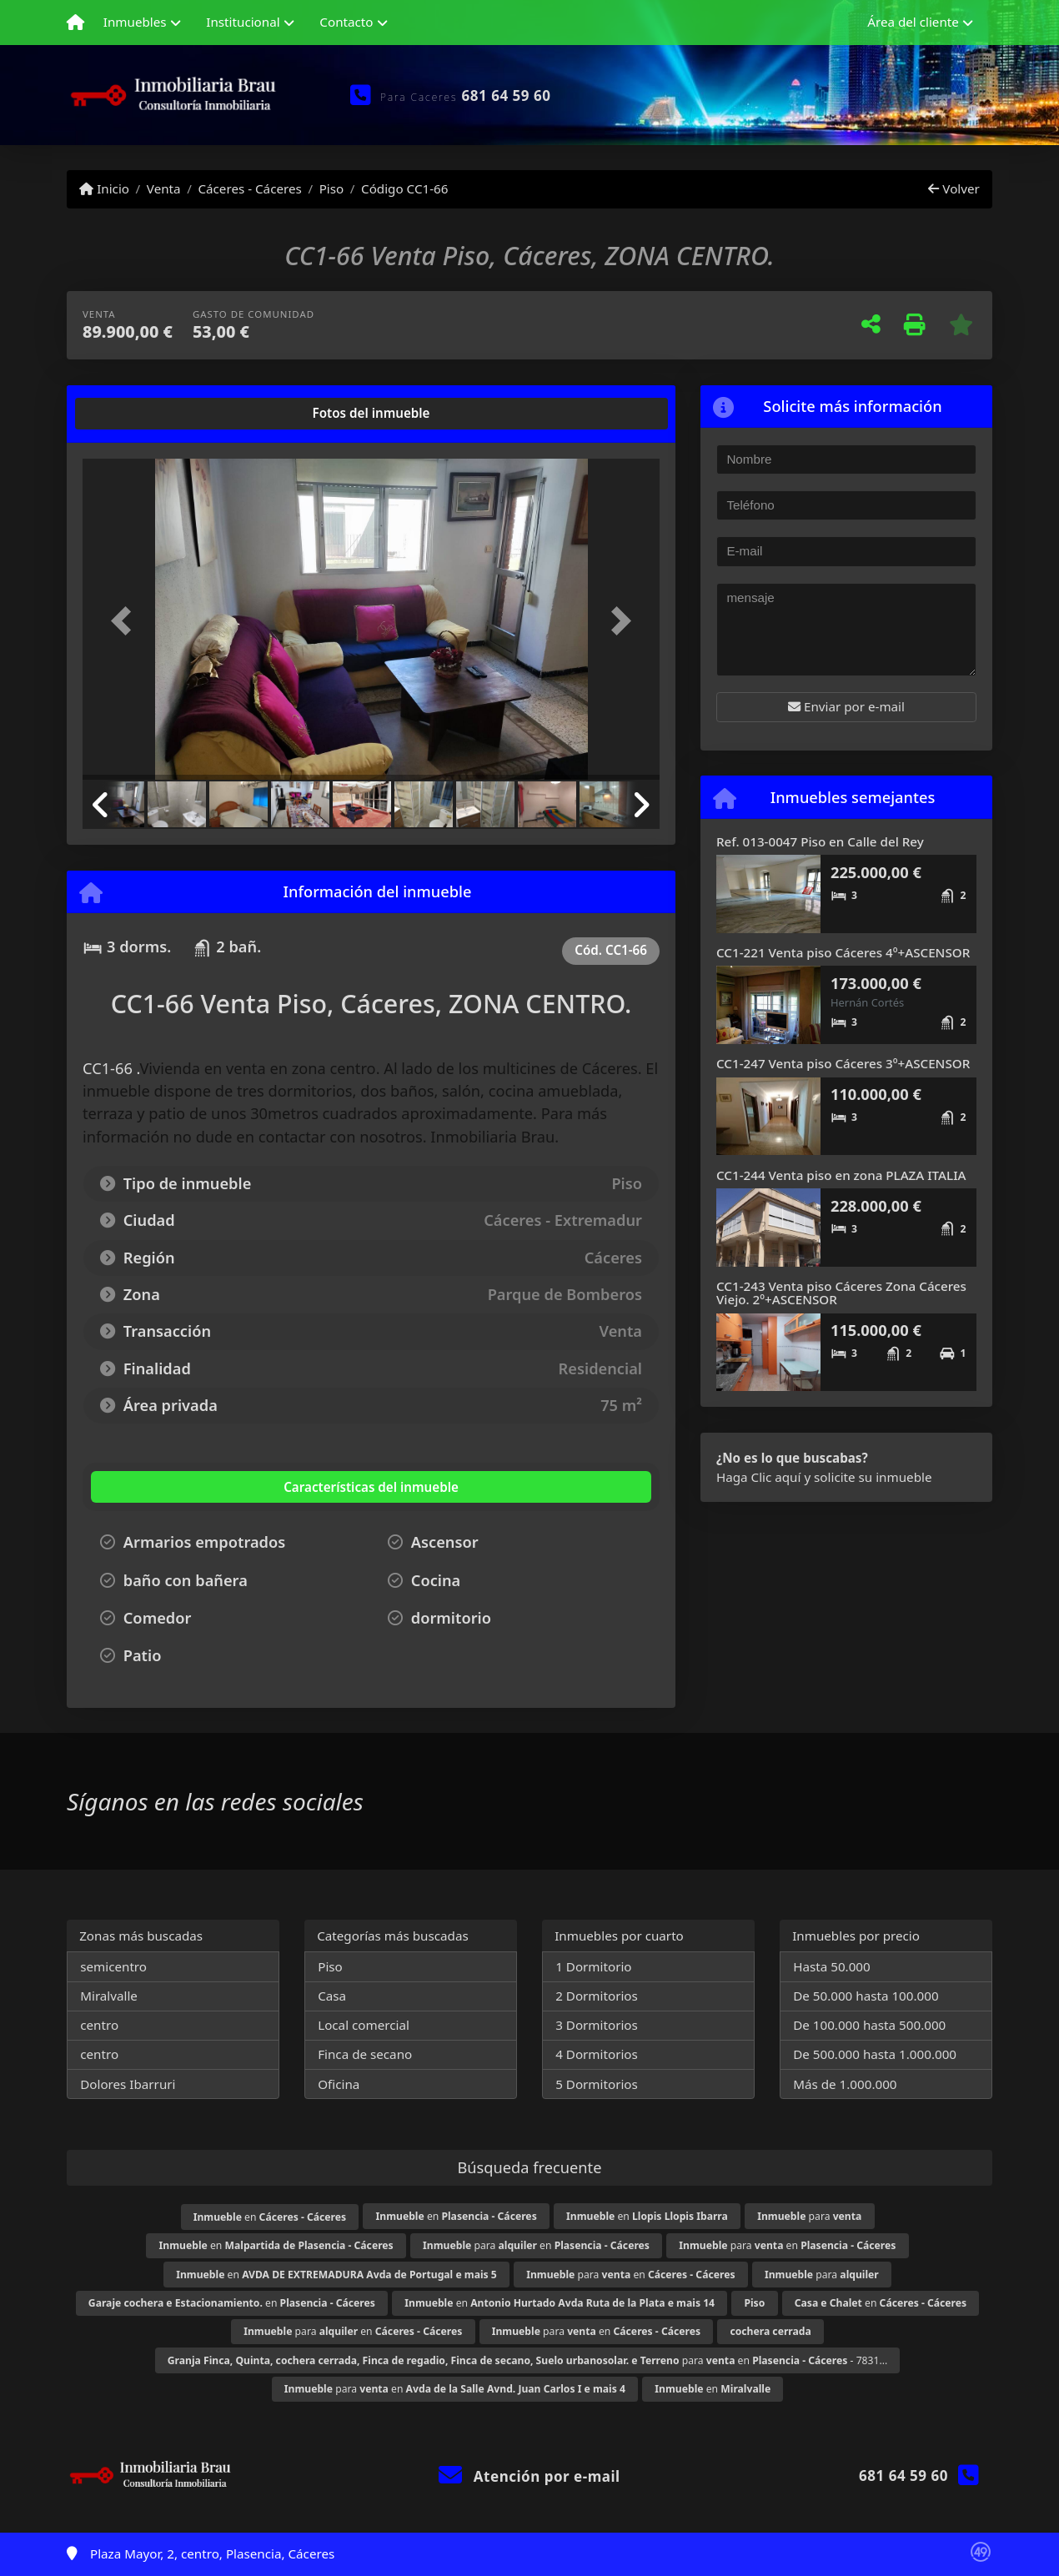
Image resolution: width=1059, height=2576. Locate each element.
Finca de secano (365, 2054)
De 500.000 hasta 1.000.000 (874, 2054)
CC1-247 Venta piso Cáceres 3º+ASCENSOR (843, 1063)
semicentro (113, 1966)
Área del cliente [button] (913, 21)
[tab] (146, 413)
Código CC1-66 (404, 188)
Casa (332, 1995)
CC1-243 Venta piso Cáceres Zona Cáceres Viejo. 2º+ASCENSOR (841, 1293)
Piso (331, 188)
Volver (953, 188)
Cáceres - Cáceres (249, 188)
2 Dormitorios (596, 1995)
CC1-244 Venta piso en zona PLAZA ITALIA (841, 1175)
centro (99, 2024)
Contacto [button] (346, 21)
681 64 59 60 (506, 95)
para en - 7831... (528, 2360)
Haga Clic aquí (758, 1477)
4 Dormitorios (596, 2054)
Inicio (104, 188)
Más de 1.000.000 (844, 2084)
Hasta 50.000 (832, 1966)
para (809, 2216)
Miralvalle (109, 1995)
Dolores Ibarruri (127, 2084)
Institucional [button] (242, 21)
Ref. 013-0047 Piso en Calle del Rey (820, 841)
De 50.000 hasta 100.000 (865, 1995)
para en (536, 2245)
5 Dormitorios (596, 2084)
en (269, 2217)
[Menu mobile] (75, 23)
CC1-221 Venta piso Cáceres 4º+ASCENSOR (843, 952)
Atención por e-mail (529, 2476)
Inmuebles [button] (135, 21)
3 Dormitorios (596, 2024)
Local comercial (363, 2024)
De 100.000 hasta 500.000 (869, 2024)
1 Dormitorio (593, 1966)
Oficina (338, 2084)
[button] (126, 621)
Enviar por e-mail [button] (846, 706)
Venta (164, 188)
